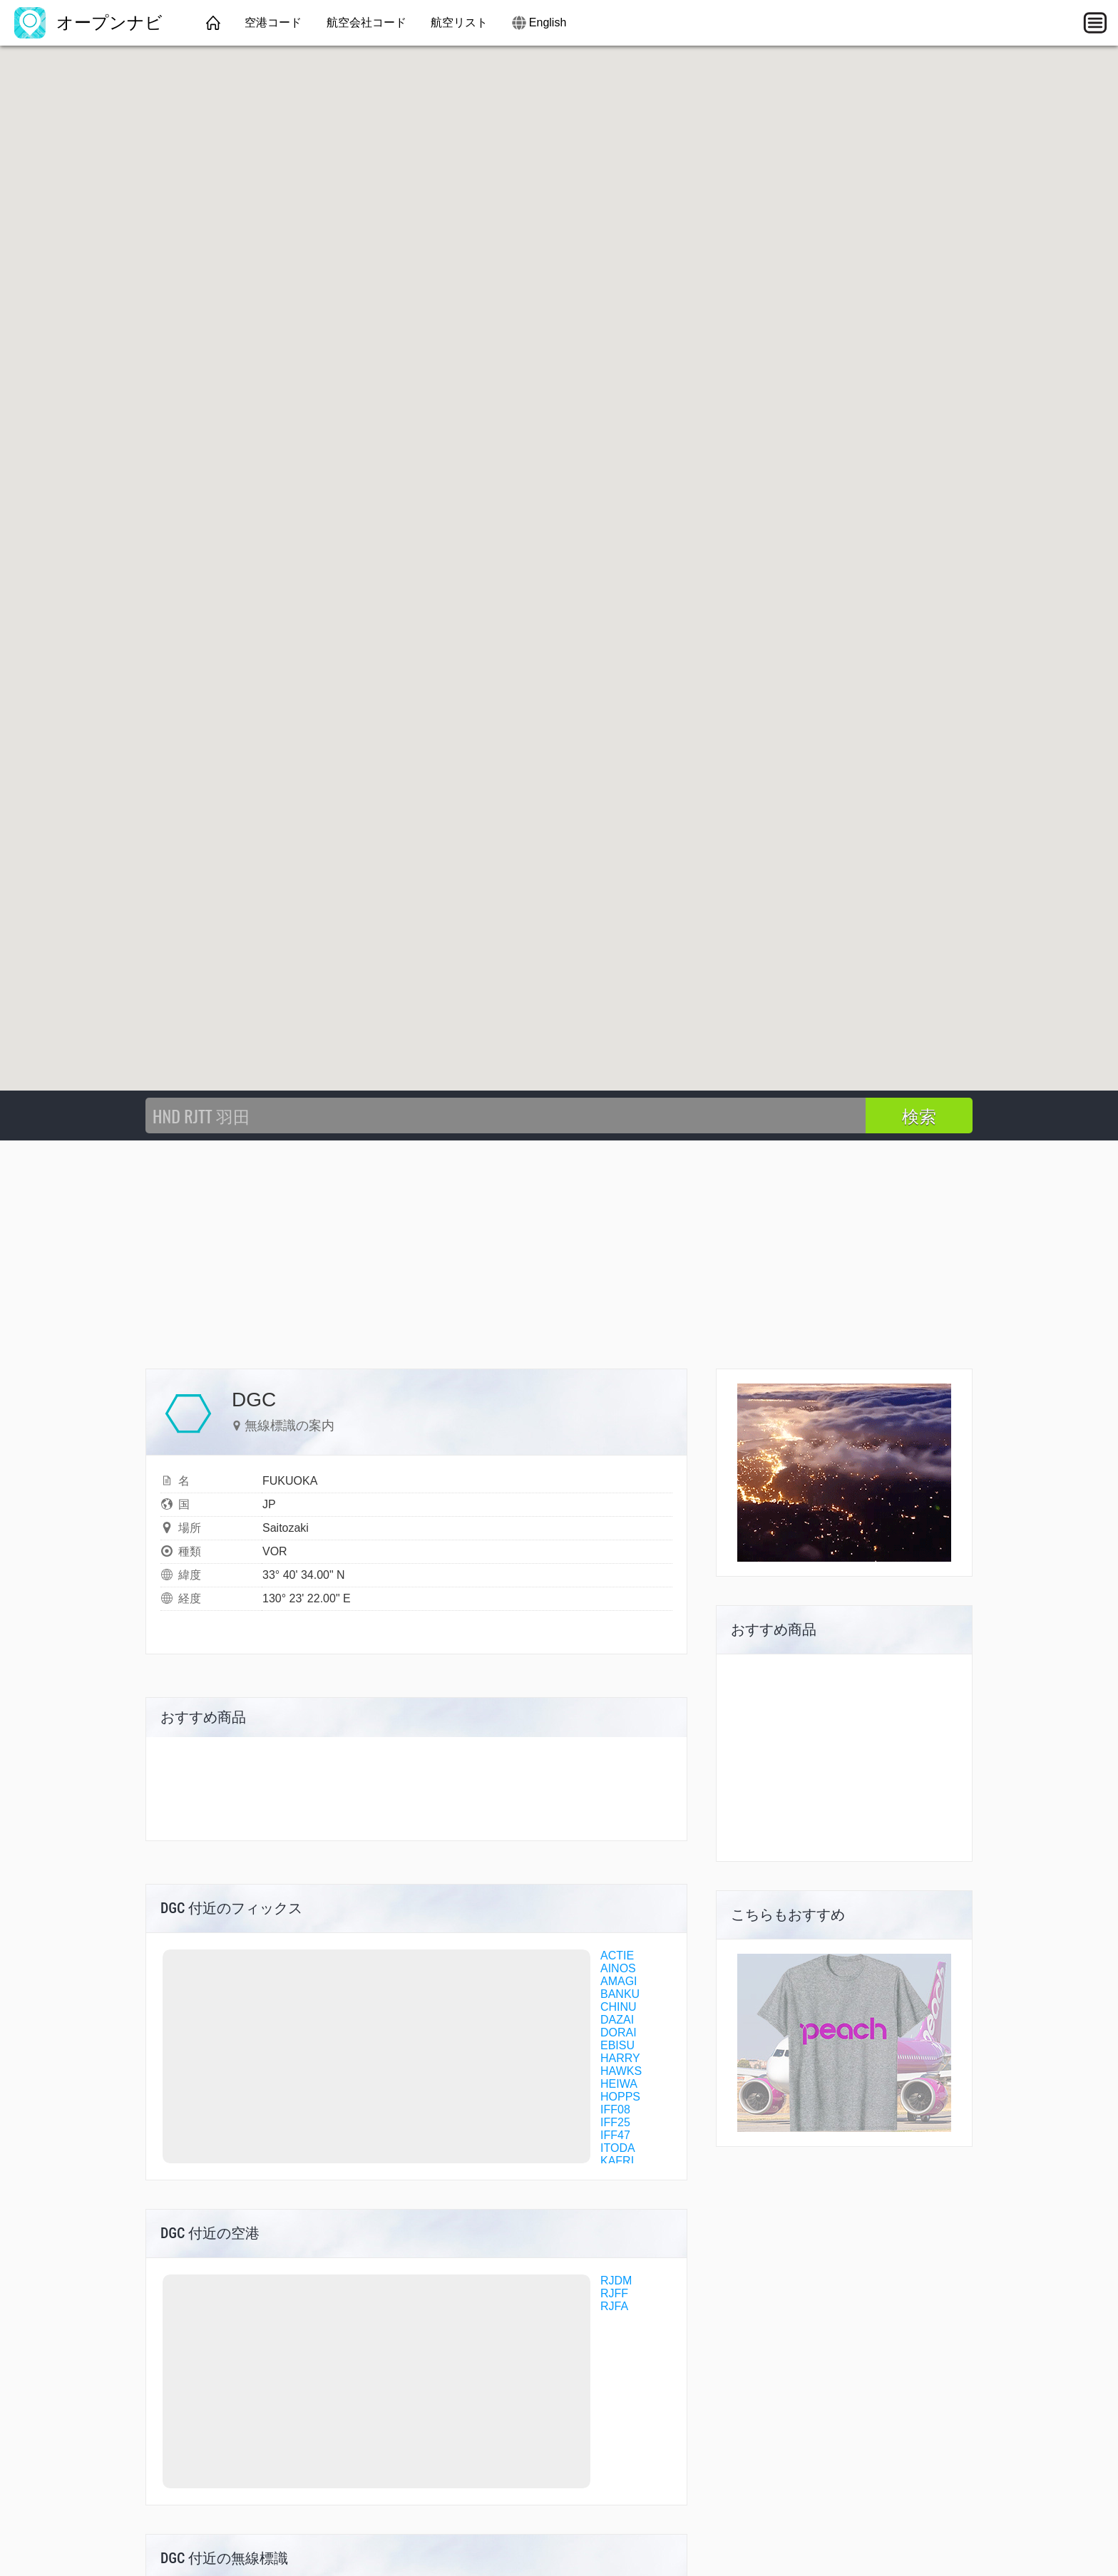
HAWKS (621, 2071)
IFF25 (615, 2122)
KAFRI (617, 2161)
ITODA (617, 2148)
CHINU (618, 2007)
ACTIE (617, 1955)
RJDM (616, 2280)
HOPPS (620, 2097)
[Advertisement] (559, 1247)
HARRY (620, 2058)
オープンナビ (88, 22)
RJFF (614, 2293)
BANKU (620, 1994)
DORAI (618, 2032)
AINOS (618, 1968)
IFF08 (615, 2109)
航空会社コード (366, 22)
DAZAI (617, 2020)
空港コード (273, 22)
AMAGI (618, 1981)
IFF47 (615, 2135)
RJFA (614, 2306)
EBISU (617, 2045)
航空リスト (459, 22)
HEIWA (618, 2084)
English (547, 22)
